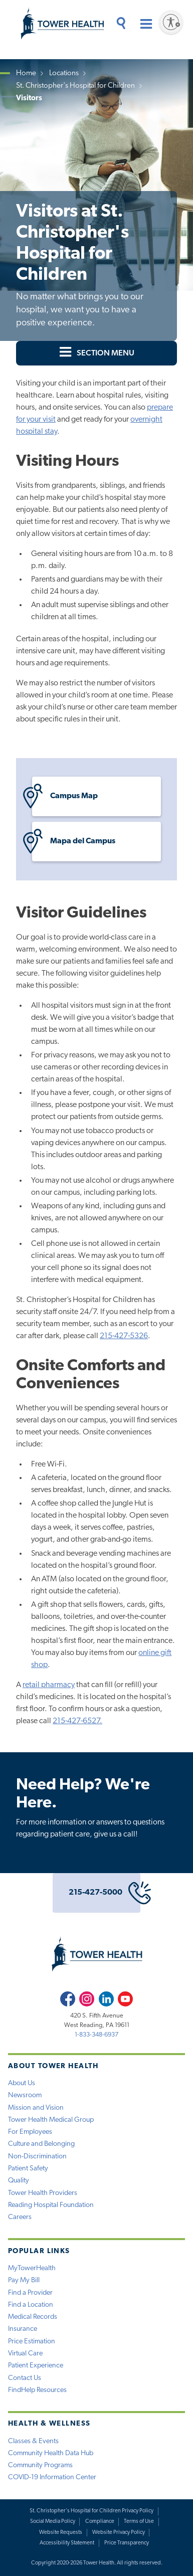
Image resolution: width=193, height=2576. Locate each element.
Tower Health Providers (42, 2193)
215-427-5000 (104, 1893)
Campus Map (65, 796)
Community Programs (40, 2465)
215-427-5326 (124, 1336)
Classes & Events (33, 2441)
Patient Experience (35, 2365)
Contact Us (24, 2378)
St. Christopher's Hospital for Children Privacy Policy (91, 2511)
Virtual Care (25, 2353)
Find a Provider (30, 2293)
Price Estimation (31, 2341)
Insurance (22, 2329)
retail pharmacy (49, 1685)
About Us (21, 2083)
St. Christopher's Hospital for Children (75, 86)
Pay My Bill (24, 2280)
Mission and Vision (36, 2108)
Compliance (99, 2521)
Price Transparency (126, 2543)
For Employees (30, 2132)
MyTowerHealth (32, 2268)
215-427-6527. (77, 1721)
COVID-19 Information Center (52, 2477)
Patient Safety (28, 2168)
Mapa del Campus (73, 841)
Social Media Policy (52, 2521)
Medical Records (32, 2317)
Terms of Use (139, 2521)
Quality (18, 2180)
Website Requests (60, 2532)
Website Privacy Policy (118, 2532)
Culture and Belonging (41, 2144)
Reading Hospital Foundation (51, 2205)
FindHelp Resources (37, 2390)
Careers (20, 2217)
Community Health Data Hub (50, 2453)
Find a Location (30, 2305)
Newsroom (25, 2095)
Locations (64, 73)
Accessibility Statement (67, 2543)
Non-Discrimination (37, 2156)
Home (26, 73)
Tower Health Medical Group (51, 2120)
